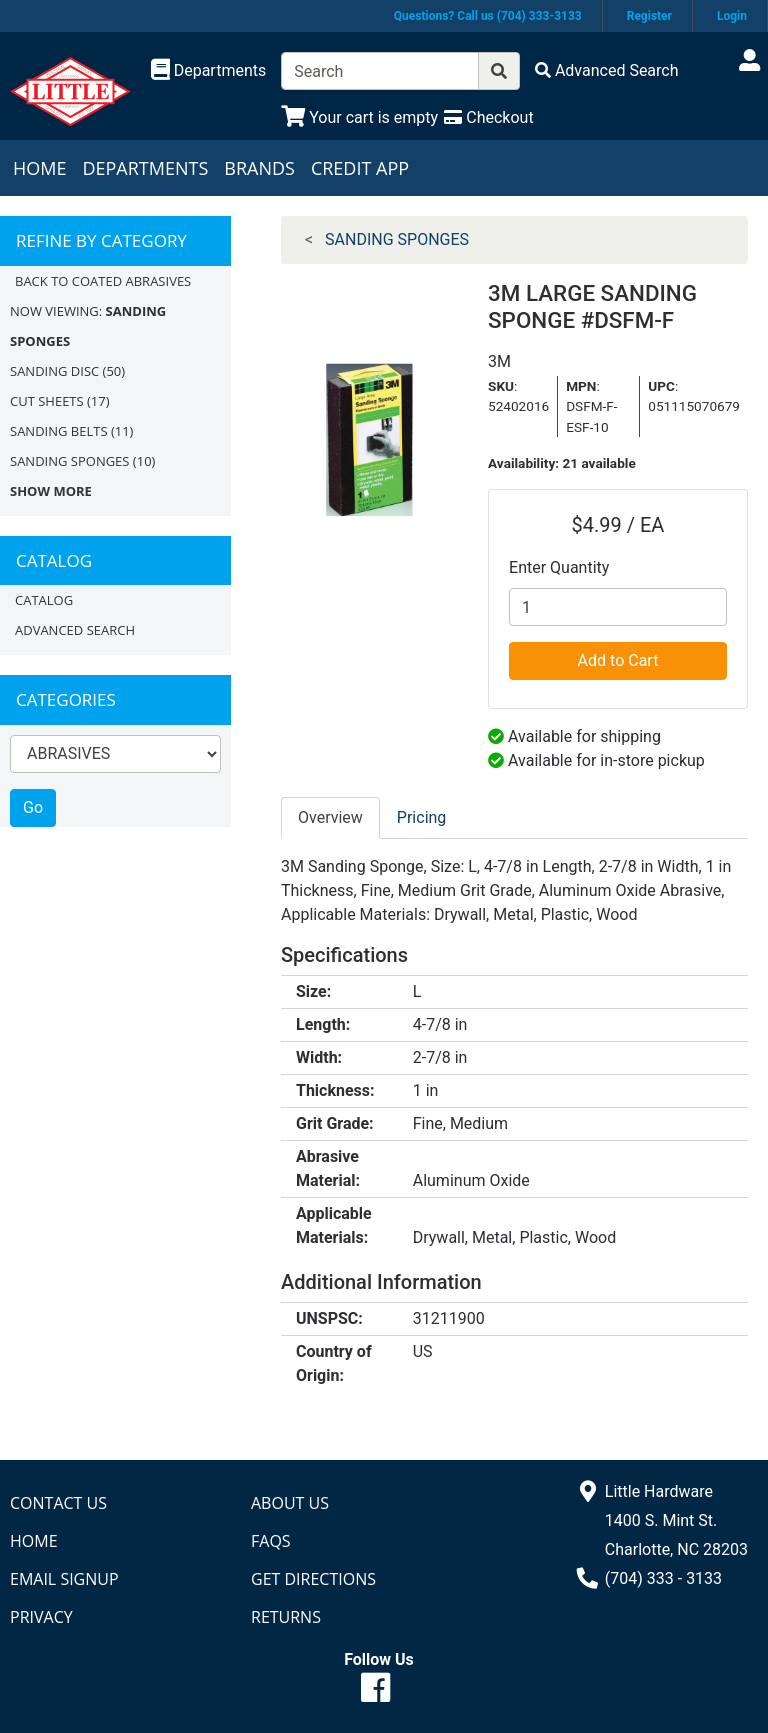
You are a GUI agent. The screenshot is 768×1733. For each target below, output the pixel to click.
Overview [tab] (330, 817)
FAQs (271, 1541)
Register (649, 16)
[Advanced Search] (607, 70)
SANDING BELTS (59, 431)
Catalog (44, 600)
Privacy (41, 1617)
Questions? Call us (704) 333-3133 (488, 16)
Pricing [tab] (422, 817)
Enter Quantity (559, 567)
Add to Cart (618, 660)
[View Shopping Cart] (359, 117)
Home (39, 168)
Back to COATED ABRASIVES (103, 281)
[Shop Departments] (209, 71)
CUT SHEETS (47, 401)
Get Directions (313, 1579)
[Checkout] (488, 117)
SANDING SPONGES (69, 461)
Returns (286, 1617)
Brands (259, 168)
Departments (145, 168)
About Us (290, 1503)
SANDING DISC (54, 371)
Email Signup (64, 1579)
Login (732, 16)
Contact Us (58, 1503)
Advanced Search (75, 630)
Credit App (360, 168)
